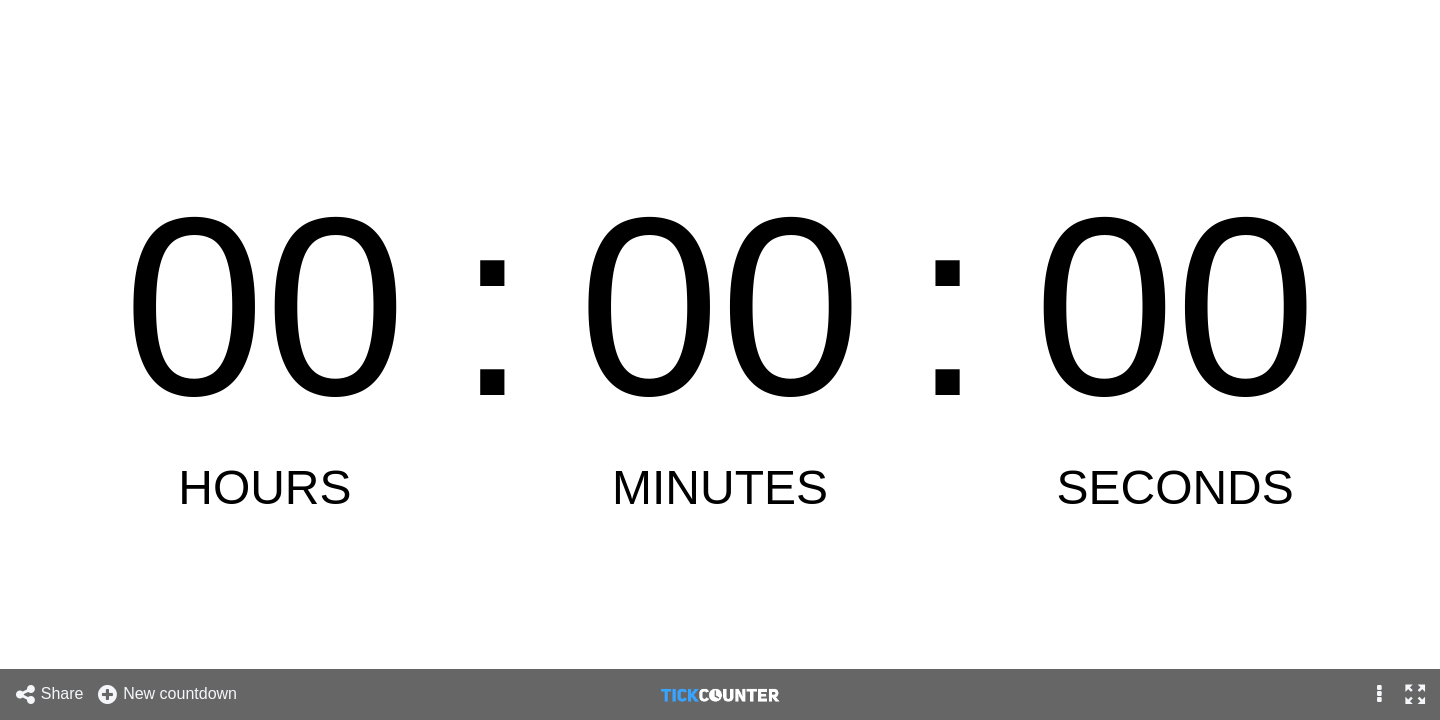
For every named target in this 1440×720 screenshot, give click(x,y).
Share (49, 694)
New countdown (166, 694)
